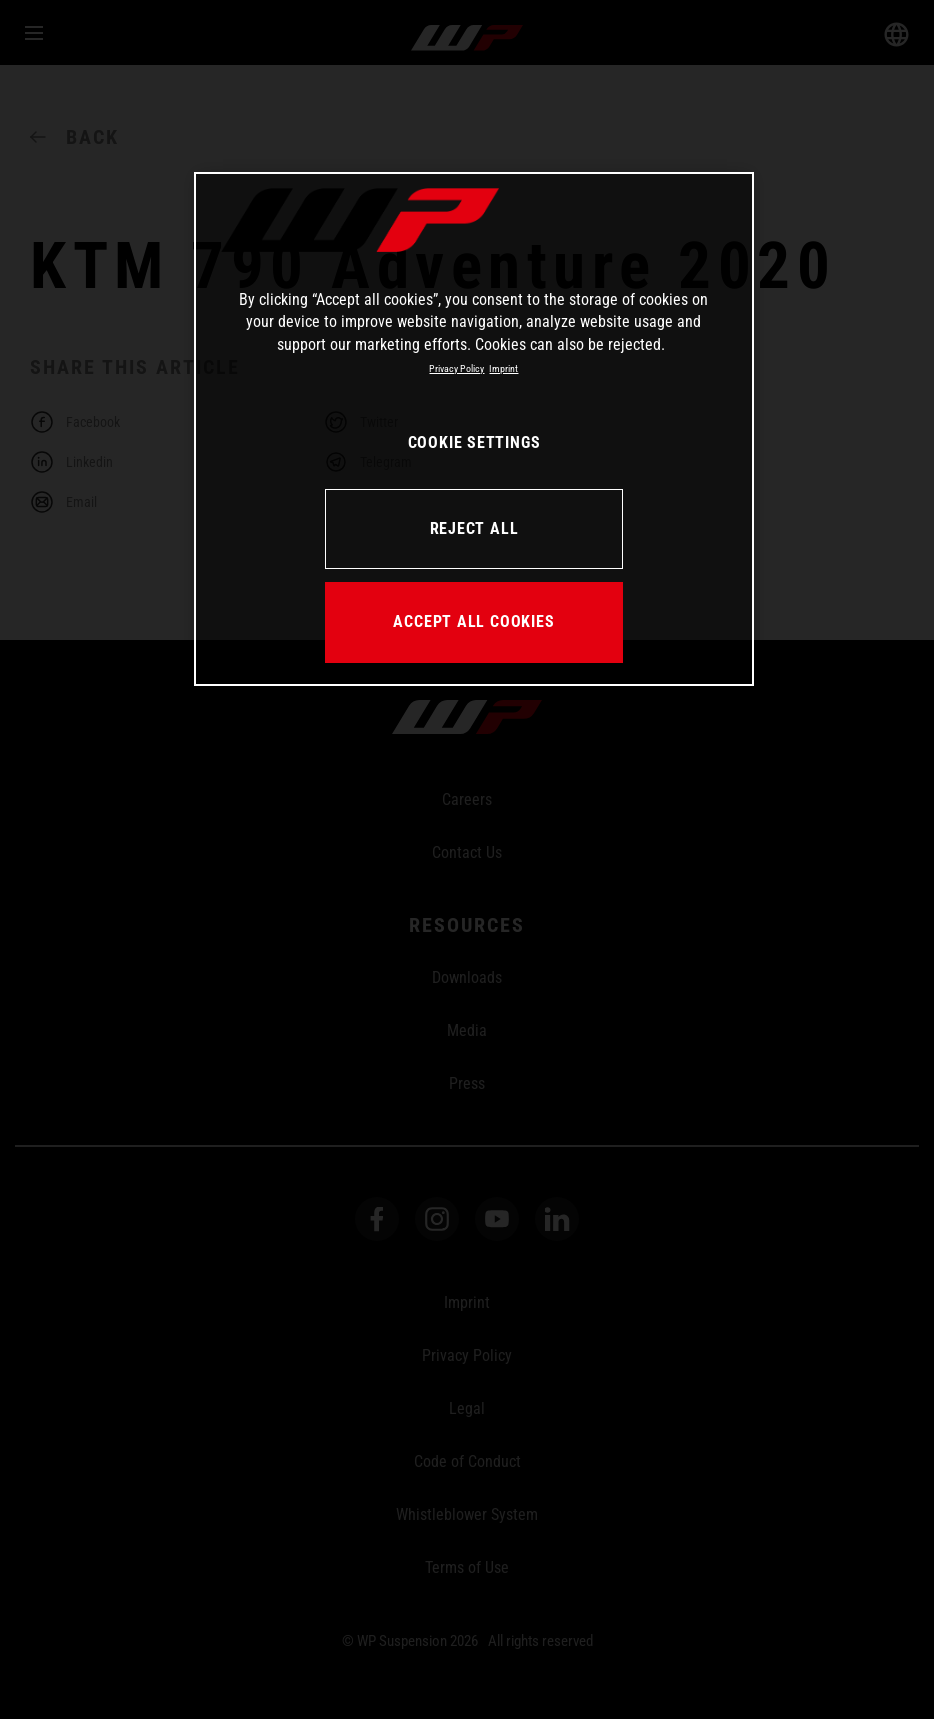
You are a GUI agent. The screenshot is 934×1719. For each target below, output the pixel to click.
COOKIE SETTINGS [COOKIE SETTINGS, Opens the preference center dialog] (474, 442)
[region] (474, 429)
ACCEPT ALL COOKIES (473, 621)
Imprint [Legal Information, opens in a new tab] (503, 368)
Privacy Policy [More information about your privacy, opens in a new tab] (456, 368)
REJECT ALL (474, 528)
